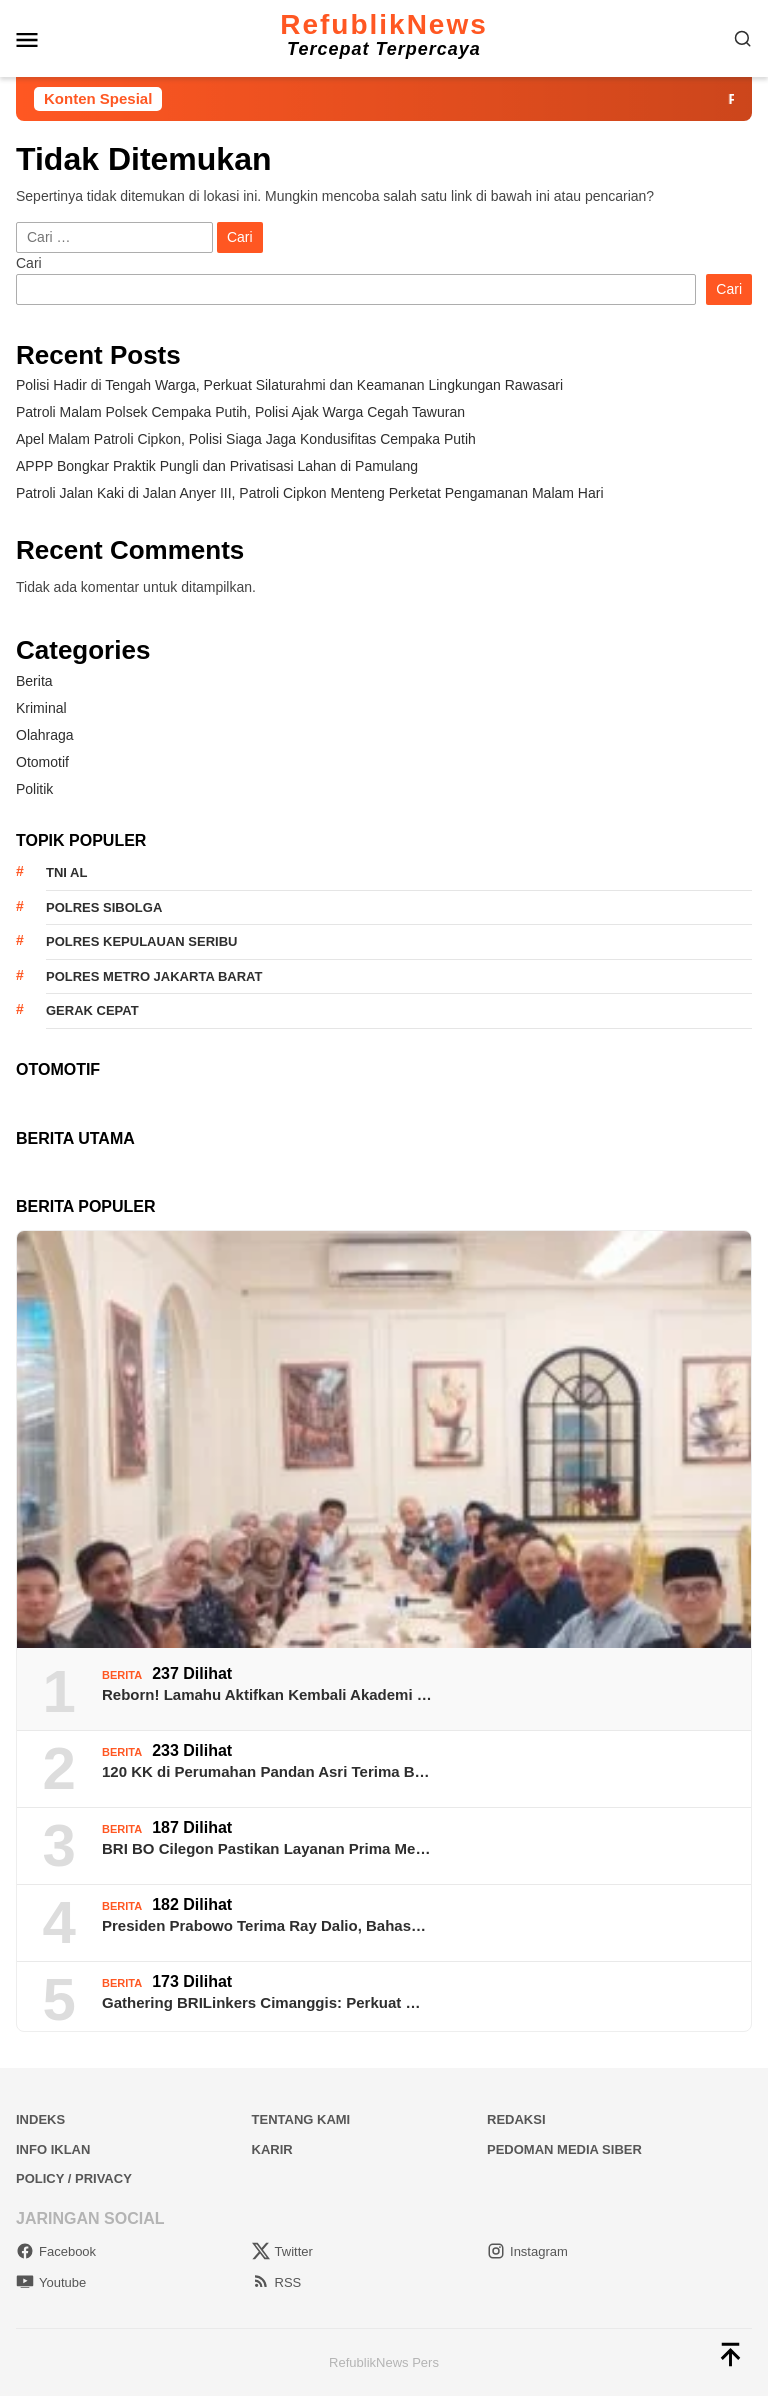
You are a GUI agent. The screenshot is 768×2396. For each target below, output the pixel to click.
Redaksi (516, 2119)
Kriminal (41, 708)
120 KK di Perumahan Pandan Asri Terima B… (266, 1771)
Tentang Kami (301, 2119)
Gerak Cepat (92, 1010)
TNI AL (66, 872)
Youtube (51, 2282)
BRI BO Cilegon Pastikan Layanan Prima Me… (266, 1848)
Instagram (527, 2251)
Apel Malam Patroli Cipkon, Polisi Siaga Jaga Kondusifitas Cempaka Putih (246, 439)
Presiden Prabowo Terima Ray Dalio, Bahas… (264, 1925)
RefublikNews (384, 24)
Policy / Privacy (74, 2178)
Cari (29, 263)
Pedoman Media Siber (564, 2149)
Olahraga (45, 735)
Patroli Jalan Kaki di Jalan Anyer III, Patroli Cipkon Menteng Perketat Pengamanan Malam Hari (310, 493)
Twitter (282, 2251)
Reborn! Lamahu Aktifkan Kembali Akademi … (267, 1694)
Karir (272, 2149)
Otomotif (42, 762)
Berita (34, 681)
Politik (34, 789)
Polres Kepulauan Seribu (141, 941)
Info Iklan (53, 2149)
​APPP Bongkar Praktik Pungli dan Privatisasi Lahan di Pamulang (217, 466)
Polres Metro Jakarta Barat (154, 976)
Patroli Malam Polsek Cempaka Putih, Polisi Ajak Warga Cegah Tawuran (240, 412)
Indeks (40, 2119)
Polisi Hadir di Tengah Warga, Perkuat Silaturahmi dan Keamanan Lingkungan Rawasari (289, 385)
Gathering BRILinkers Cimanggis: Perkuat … (261, 2002)
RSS (277, 2282)
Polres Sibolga (104, 907)
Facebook (56, 2251)
